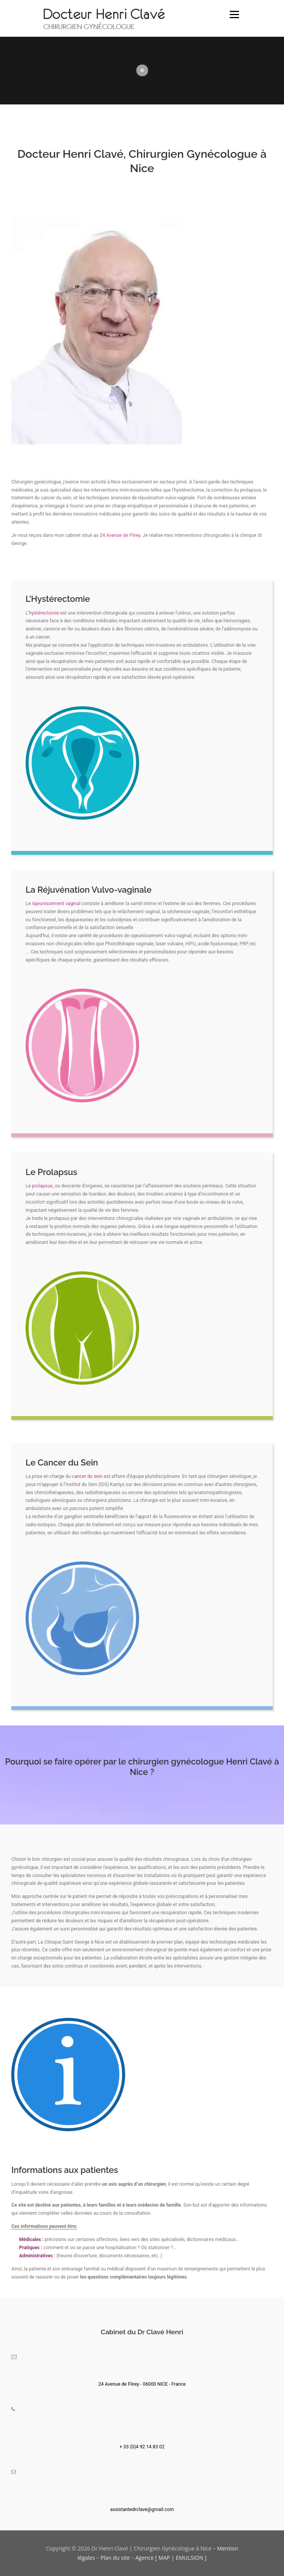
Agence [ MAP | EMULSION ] (170, 2557)
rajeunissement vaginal (56, 903)
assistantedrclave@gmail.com (142, 2509)
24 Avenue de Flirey (120, 535)
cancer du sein (87, 1476)
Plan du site (115, 2557)
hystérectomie (44, 613)
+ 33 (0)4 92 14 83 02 (141, 2447)
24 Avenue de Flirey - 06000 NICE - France (142, 2384)
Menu (233, 14)
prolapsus (42, 1186)
